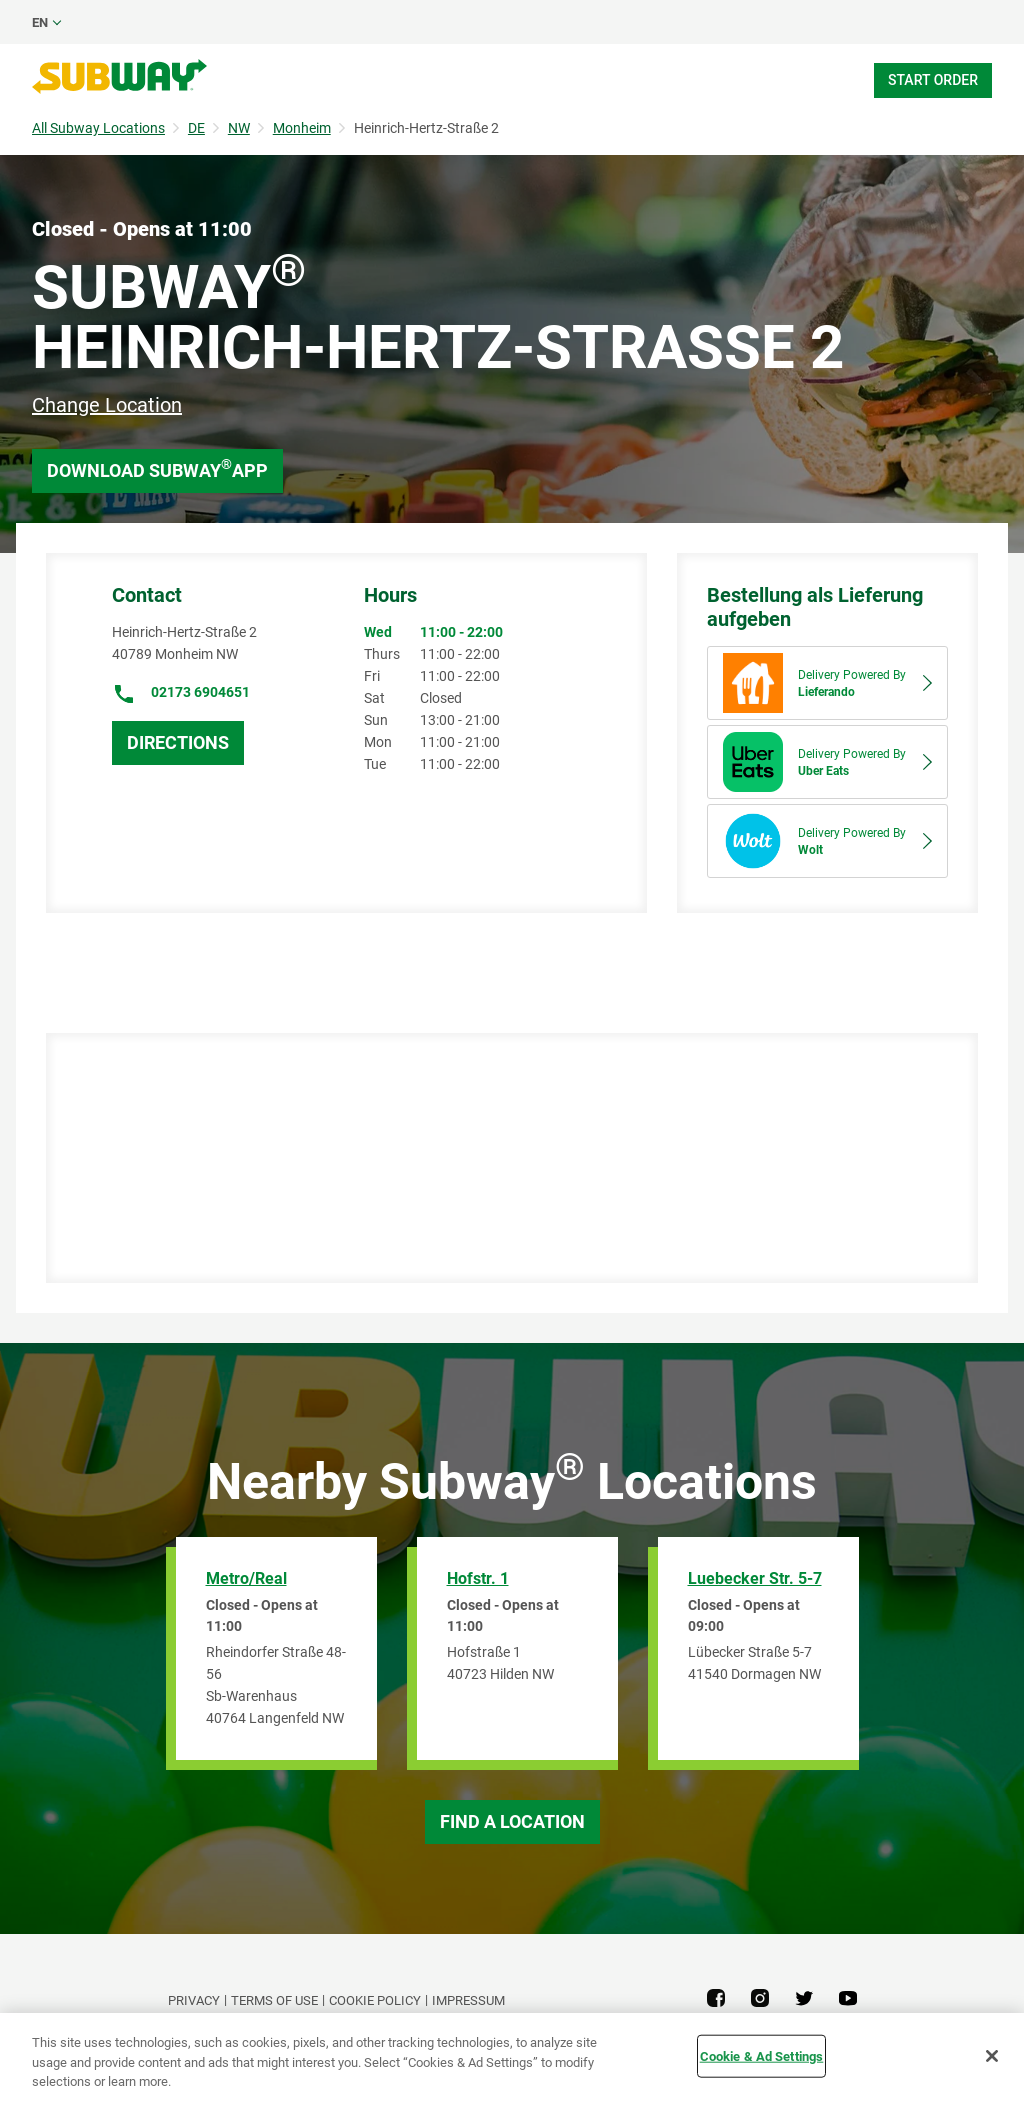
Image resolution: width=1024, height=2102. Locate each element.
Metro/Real (246, 1578)
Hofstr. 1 (478, 1578)
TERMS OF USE (274, 2000)
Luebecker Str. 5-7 (755, 1578)
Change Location (107, 405)
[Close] (992, 2056)
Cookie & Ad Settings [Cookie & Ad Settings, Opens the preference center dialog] (762, 2055)
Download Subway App (157, 468)
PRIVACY (194, 2000)
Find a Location (512, 1821)
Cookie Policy (375, 2000)
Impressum (468, 2000)
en (40, 22)
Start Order (933, 80)
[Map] (504, 1158)
